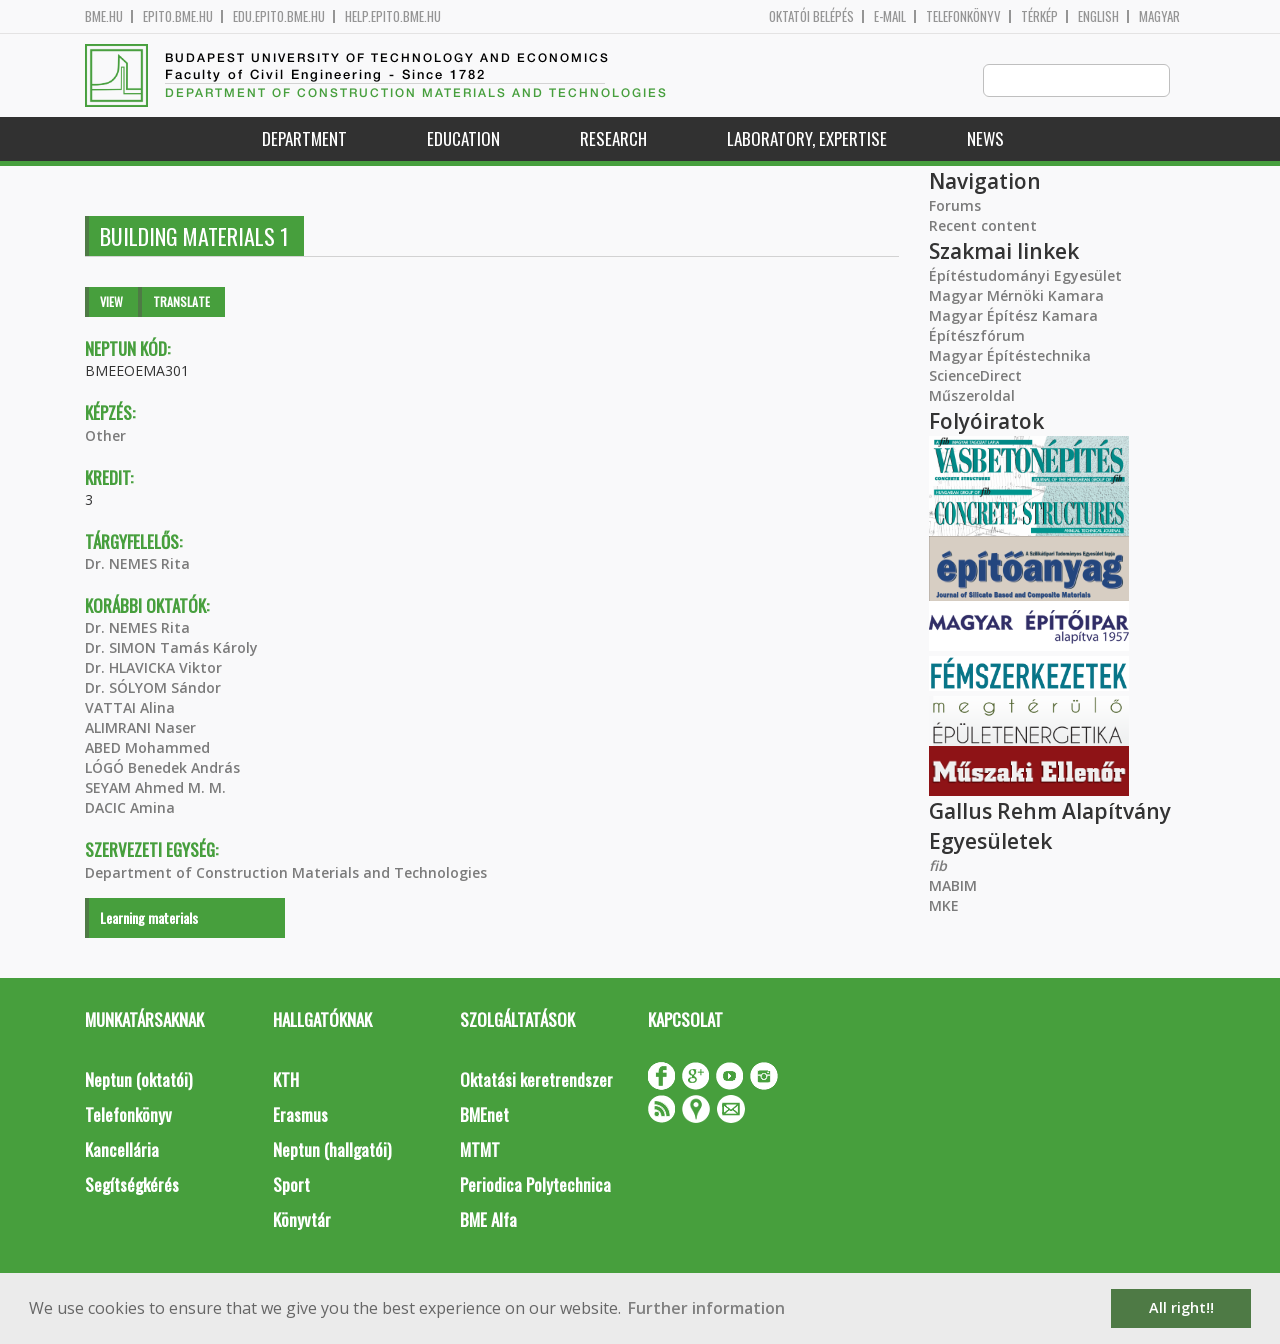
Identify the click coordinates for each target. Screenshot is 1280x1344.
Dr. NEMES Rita (137, 564)
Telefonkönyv (963, 16)
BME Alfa (488, 1220)
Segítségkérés (132, 1185)
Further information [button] (706, 1308)
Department (304, 139)
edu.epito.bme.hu (279, 16)
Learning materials (149, 918)
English (1098, 16)
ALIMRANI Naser (140, 728)
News (985, 139)
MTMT (480, 1150)
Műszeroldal (972, 396)
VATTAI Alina (130, 708)
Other (105, 436)
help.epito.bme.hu (393, 16)
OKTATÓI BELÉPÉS (811, 16)
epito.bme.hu (178, 16)
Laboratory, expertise (807, 139)
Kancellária (122, 1150)
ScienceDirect (975, 376)
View (111, 302)
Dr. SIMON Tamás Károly (171, 648)
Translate (181, 302)
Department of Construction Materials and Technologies (286, 873)
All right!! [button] (1181, 1307)
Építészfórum (977, 336)
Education (463, 139)
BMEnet (484, 1115)
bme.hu (104, 16)
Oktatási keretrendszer (536, 1080)
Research (613, 139)
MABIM (953, 886)
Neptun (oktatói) (138, 1080)
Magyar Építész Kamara (1013, 316)
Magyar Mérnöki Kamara (1016, 296)
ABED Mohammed (147, 748)
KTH (286, 1080)
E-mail (890, 16)
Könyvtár (302, 1220)
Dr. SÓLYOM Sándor (153, 688)
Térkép (1039, 16)
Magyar (1159, 16)
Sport (291, 1185)
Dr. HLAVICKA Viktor (153, 668)
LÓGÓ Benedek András (162, 768)
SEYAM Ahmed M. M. (155, 788)
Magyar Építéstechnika (1010, 356)
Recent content (983, 226)
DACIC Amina (130, 808)
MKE (944, 906)
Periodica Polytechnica (535, 1185)
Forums (955, 206)
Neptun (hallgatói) (332, 1150)
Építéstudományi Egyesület (1025, 276)
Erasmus (300, 1115)
